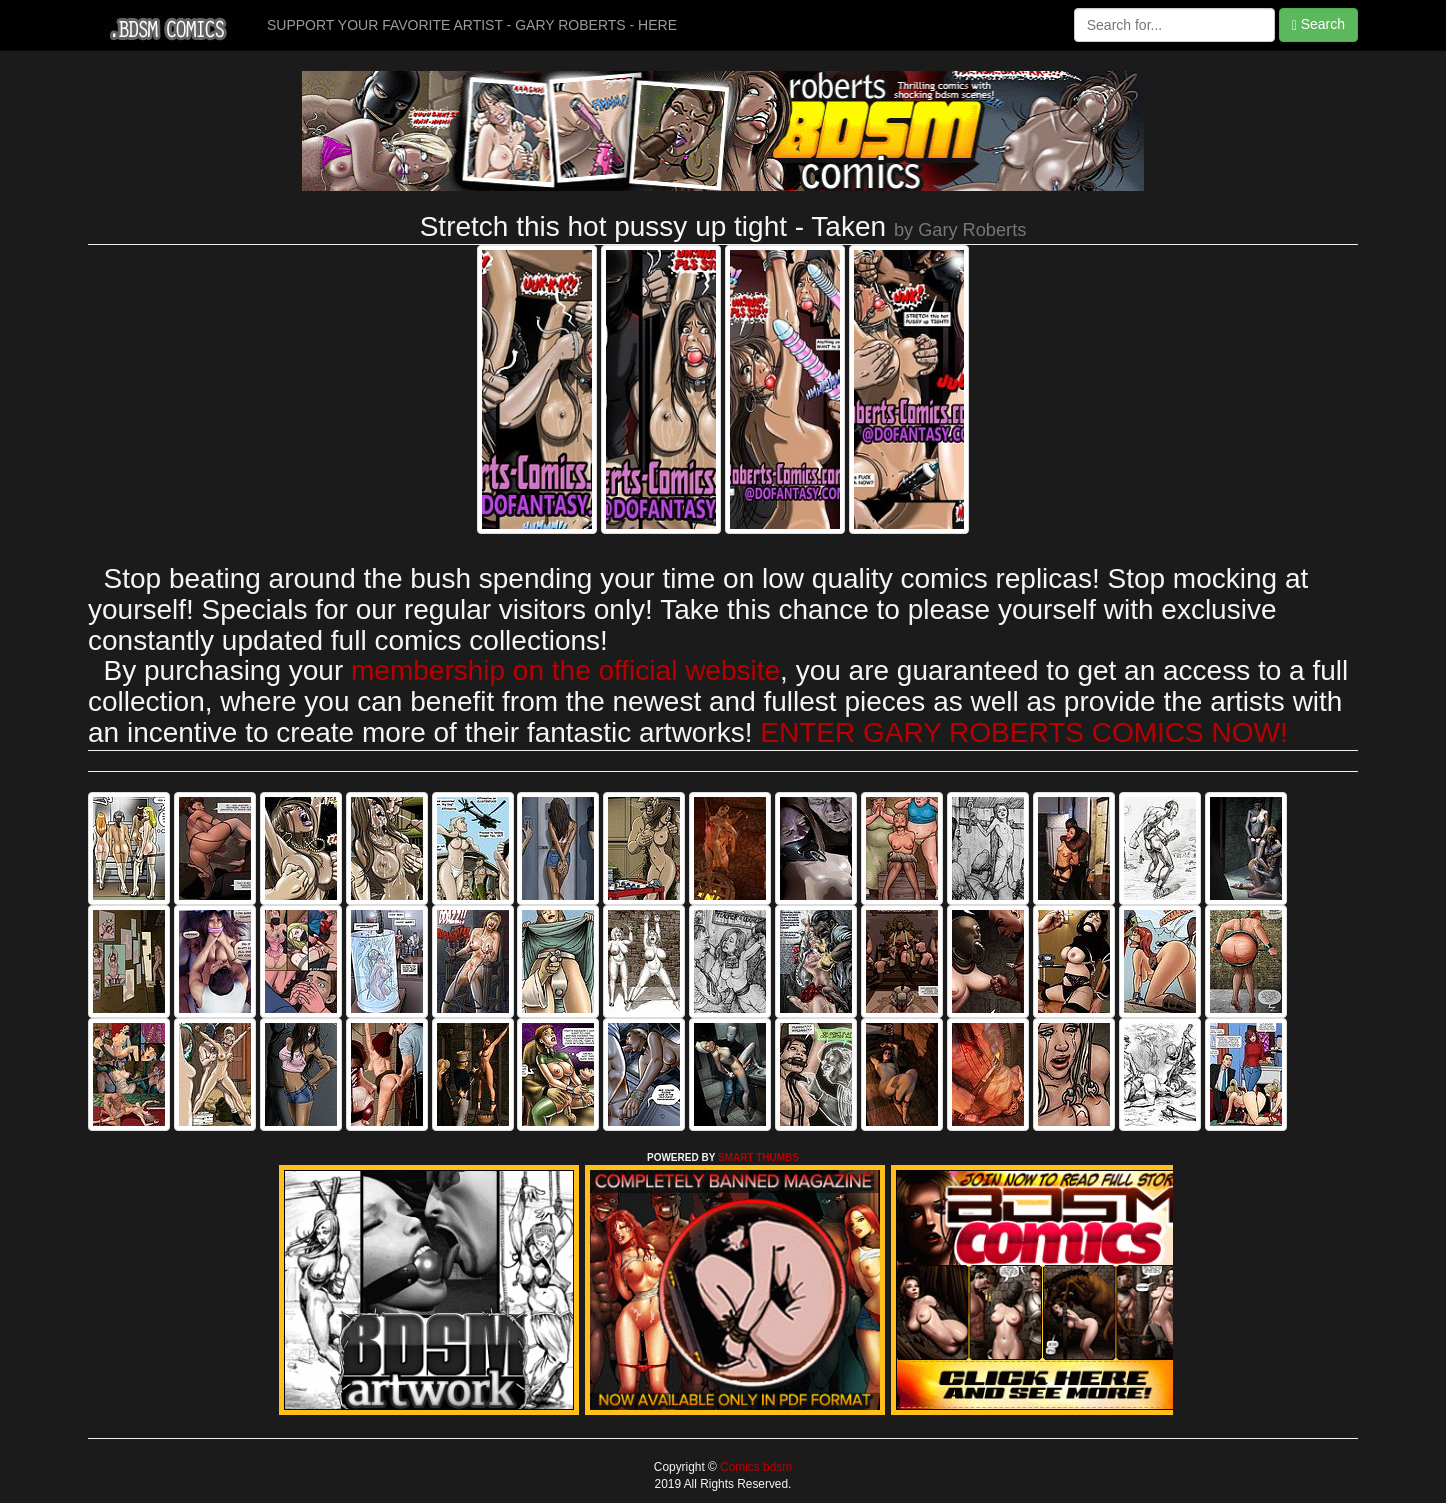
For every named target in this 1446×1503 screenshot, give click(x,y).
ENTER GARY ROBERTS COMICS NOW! (1023, 732)
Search (1318, 24)
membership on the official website (565, 670)
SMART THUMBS (758, 1157)
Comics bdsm (754, 1467)
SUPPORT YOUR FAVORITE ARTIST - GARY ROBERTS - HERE (472, 25)
